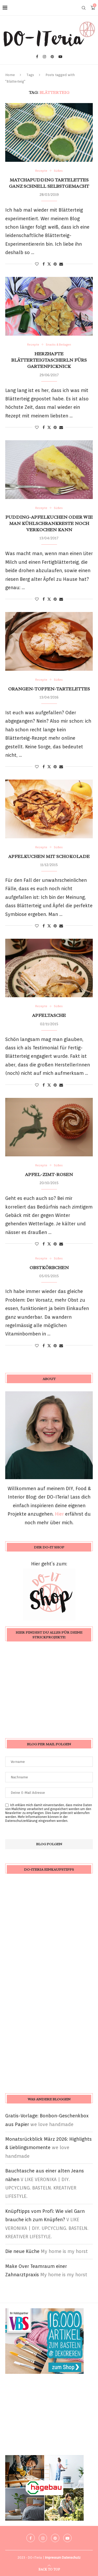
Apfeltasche (49, 1015)
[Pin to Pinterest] (55, 264)
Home (10, 75)
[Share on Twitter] (49, 264)
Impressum (53, 2557)
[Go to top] (49, 2569)
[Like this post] (37, 264)
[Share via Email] (61, 264)
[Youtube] (60, 56)
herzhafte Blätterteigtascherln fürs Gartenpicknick (49, 360)
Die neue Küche (22, 2251)
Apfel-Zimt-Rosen (49, 1174)
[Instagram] (44, 56)
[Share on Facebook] (44, 264)
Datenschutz (71, 2557)
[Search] (83, 7)
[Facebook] (37, 56)
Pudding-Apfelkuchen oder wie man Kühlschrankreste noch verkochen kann (49, 523)
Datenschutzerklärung (21, 1821)
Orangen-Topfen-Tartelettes (49, 689)
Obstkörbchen (49, 1267)
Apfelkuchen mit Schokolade (49, 856)
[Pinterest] (52, 56)
